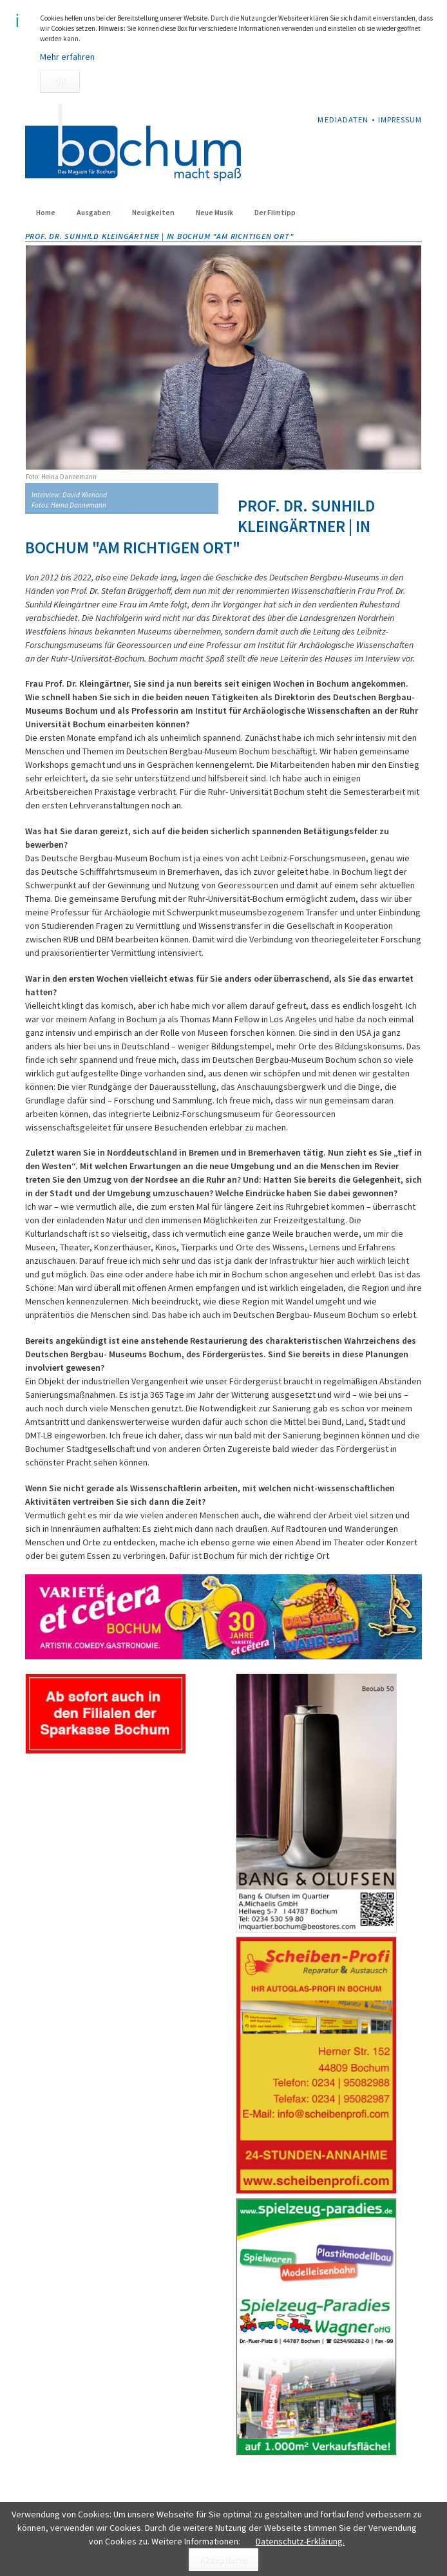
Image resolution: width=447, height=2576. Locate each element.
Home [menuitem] (45, 212)
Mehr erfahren (67, 56)
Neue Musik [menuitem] (214, 212)
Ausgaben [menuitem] (94, 212)
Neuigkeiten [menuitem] (153, 212)
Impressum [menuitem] (400, 119)
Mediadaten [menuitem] (343, 119)
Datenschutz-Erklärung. (300, 2541)
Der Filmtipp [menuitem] (275, 212)
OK (60, 81)
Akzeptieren (223, 2559)
